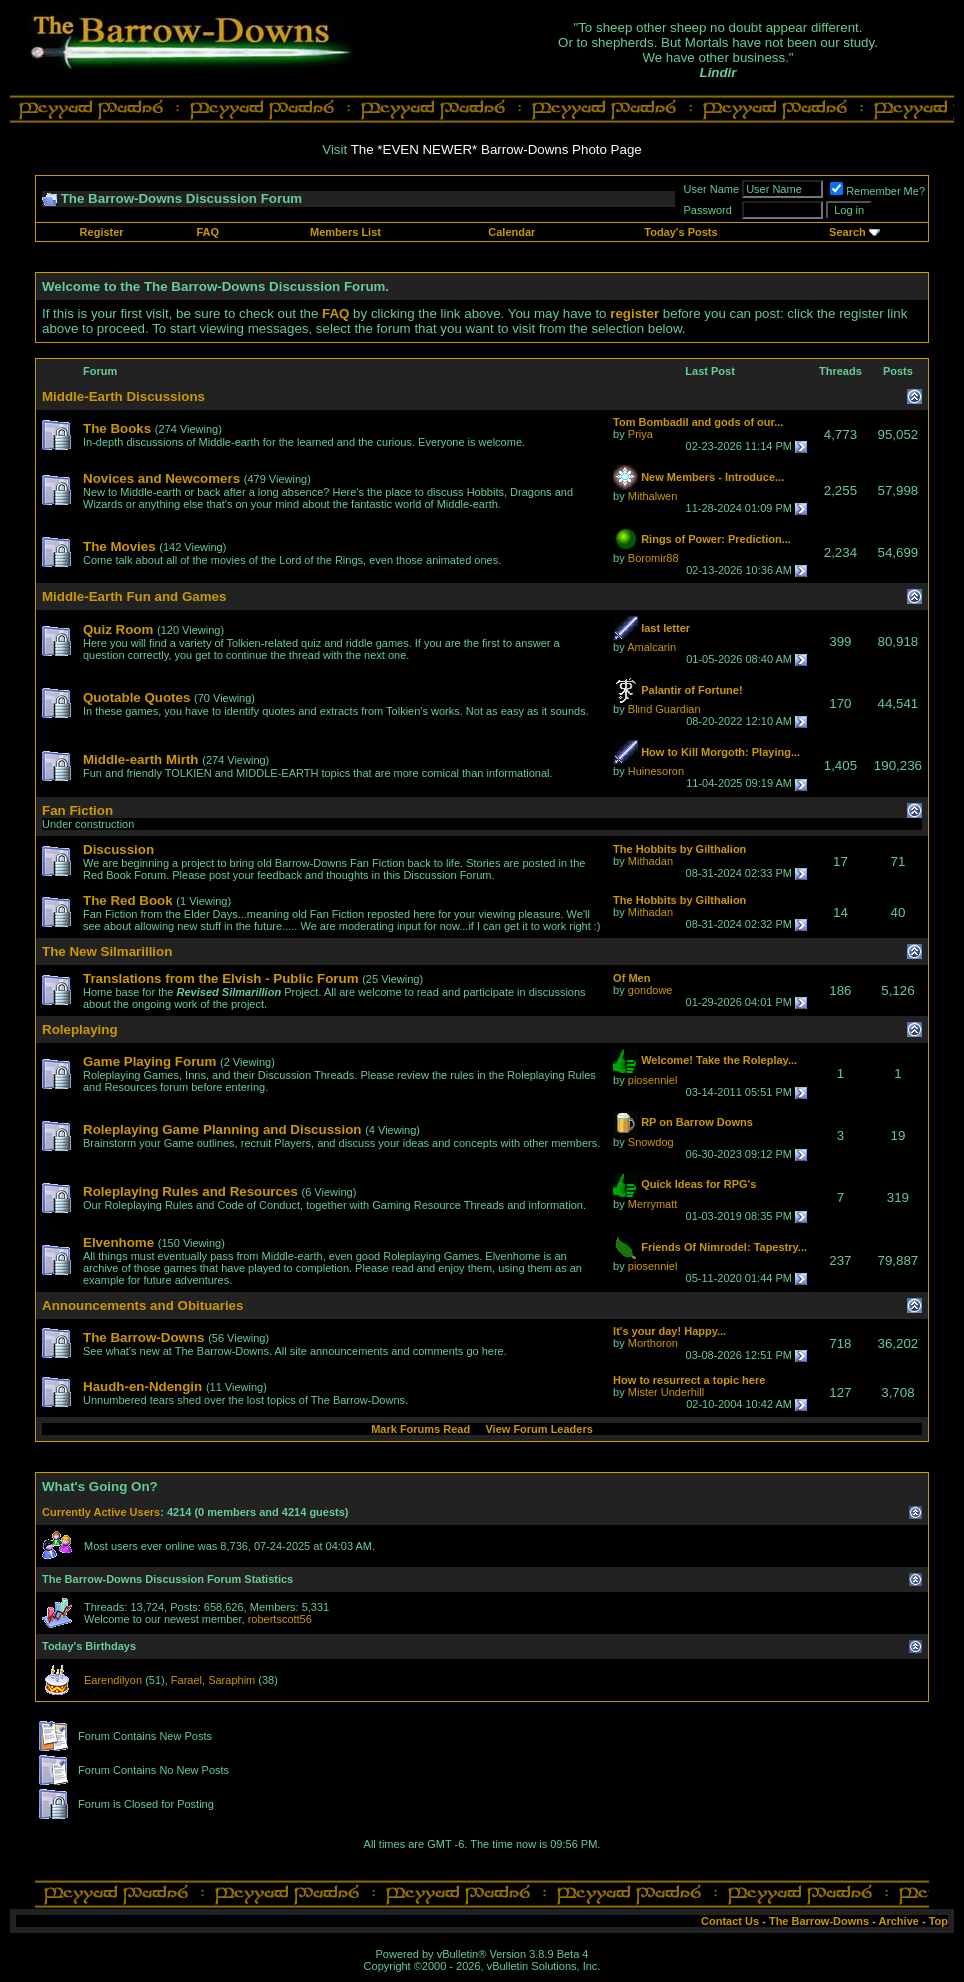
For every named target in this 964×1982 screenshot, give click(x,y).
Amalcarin (651, 647)
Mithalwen (653, 496)
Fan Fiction (77, 810)
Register (102, 232)
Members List (345, 232)
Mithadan (650, 861)
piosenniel (653, 1080)
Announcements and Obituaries (142, 1305)
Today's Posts (680, 232)
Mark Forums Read (420, 1429)
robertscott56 (280, 1619)
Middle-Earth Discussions (123, 396)
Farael (186, 1680)
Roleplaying (80, 1029)
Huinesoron (656, 771)
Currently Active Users (101, 1512)
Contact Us (730, 1921)
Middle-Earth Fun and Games (134, 596)
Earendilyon (113, 1680)
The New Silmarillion (107, 951)
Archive (899, 1921)
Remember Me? (877, 191)
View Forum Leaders (538, 1429)
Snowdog (651, 1142)
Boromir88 (653, 558)
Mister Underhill (666, 1392)
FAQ (208, 232)
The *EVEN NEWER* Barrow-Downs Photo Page (496, 149)
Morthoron (653, 1343)
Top (938, 1921)
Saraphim (231, 1680)
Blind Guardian (664, 709)
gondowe (650, 990)
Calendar (511, 232)
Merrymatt (653, 1204)
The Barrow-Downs (819, 1921)
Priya (640, 434)
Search (847, 232)
